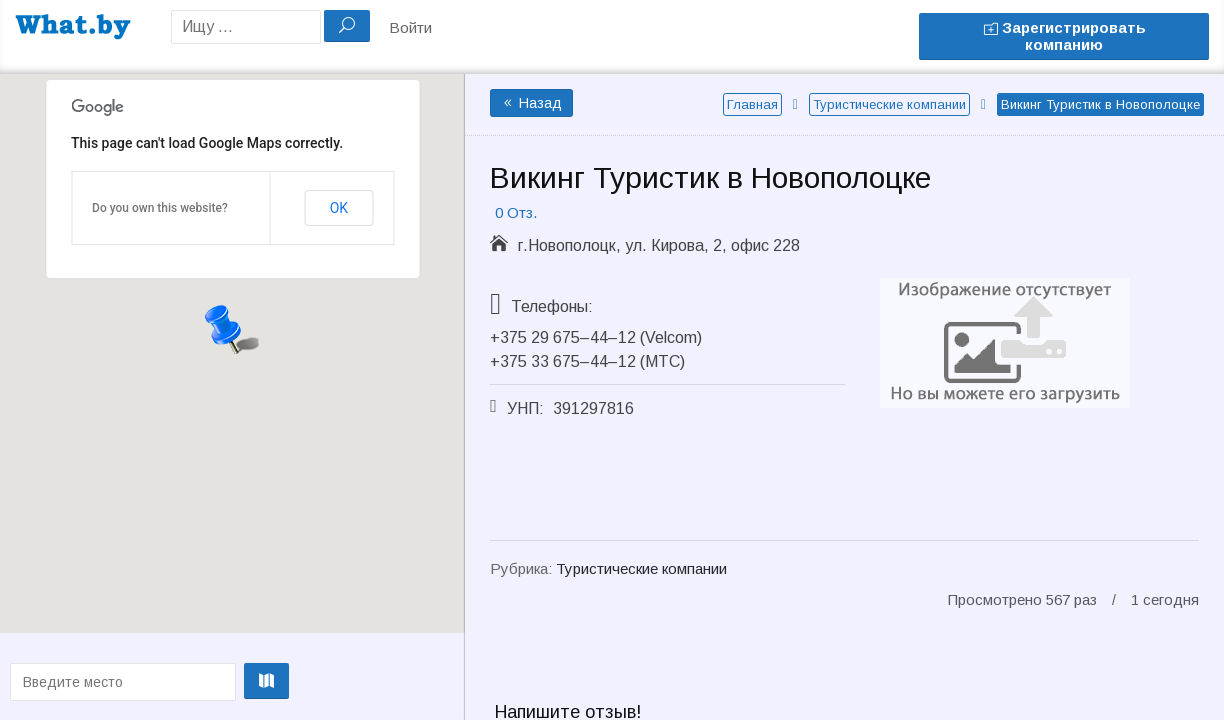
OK (339, 208)
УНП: (525, 408)
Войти (410, 27)
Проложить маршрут (227, 681)
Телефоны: (552, 306)
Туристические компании (889, 104)
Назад (531, 103)
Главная (752, 104)
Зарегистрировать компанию (1064, 36)
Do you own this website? (160, 208)
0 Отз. (516, 212)
